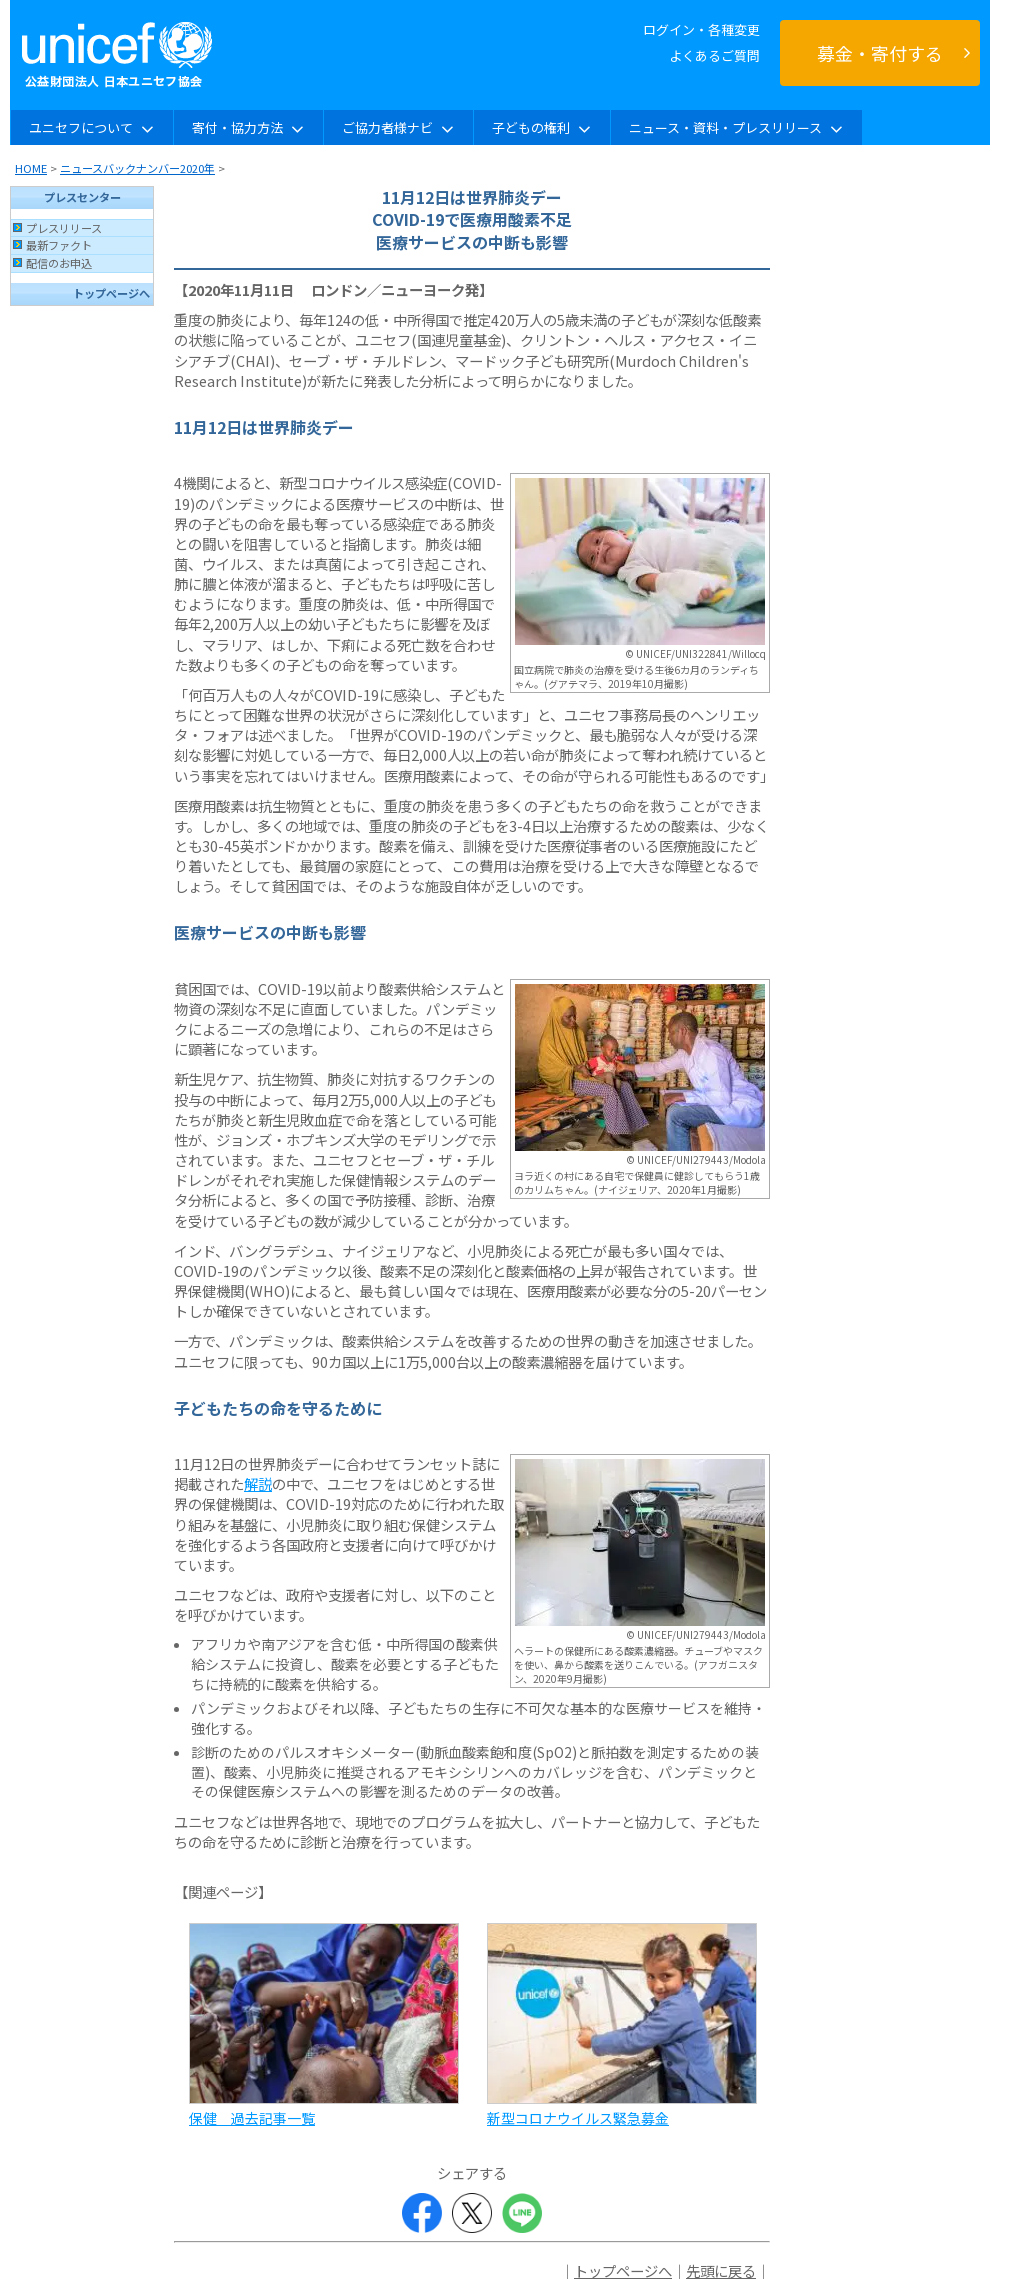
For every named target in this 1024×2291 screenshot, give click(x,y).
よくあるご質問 (714, 55)
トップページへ (111, 293)
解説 (258, 1483)
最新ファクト (59, 245)
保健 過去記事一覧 (252, 2118)
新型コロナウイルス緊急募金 (578, 2118)
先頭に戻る (721, 2270)
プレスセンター (82, 197)
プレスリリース (64, 228)
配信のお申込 (59, 263)
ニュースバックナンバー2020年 (137, 168)
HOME (31, 168)
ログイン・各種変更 (701, 29)
